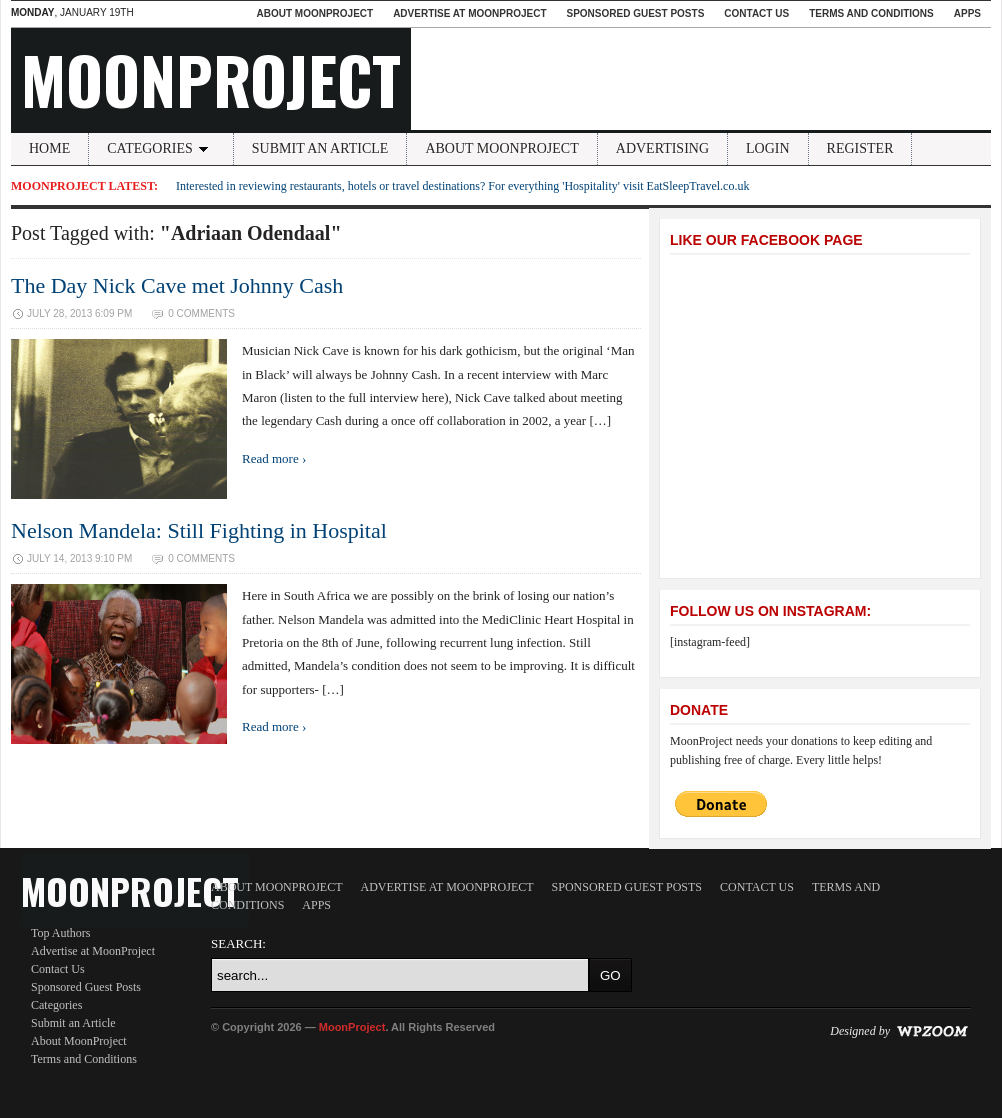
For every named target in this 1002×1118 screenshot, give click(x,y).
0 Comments (201, 313)
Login (768, 148)
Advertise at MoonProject (469, 13)
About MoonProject (314, 13)
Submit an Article (320, 148)
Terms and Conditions (871, 13)
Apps (967, 13)
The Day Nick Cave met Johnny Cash (177, 285)
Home (49, 148)
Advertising (662, 148)
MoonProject (211, 79)
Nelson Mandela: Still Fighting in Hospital (199, 530)
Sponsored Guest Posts (636, 13)
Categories (161, 148)
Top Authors (61, 933)
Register (860, 148)
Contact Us (756, 13)
